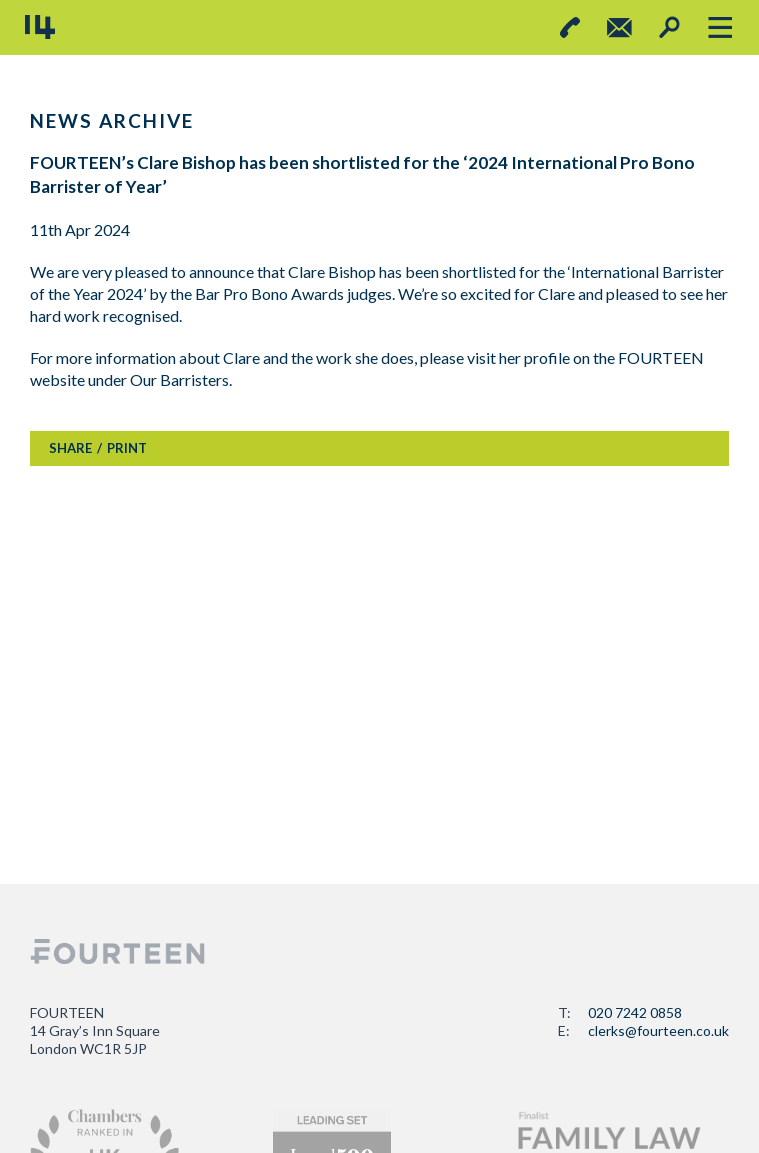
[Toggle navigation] (719, 27)
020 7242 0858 (635, 1012)
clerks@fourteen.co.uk (658, 1030)
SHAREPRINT (98, 448)
